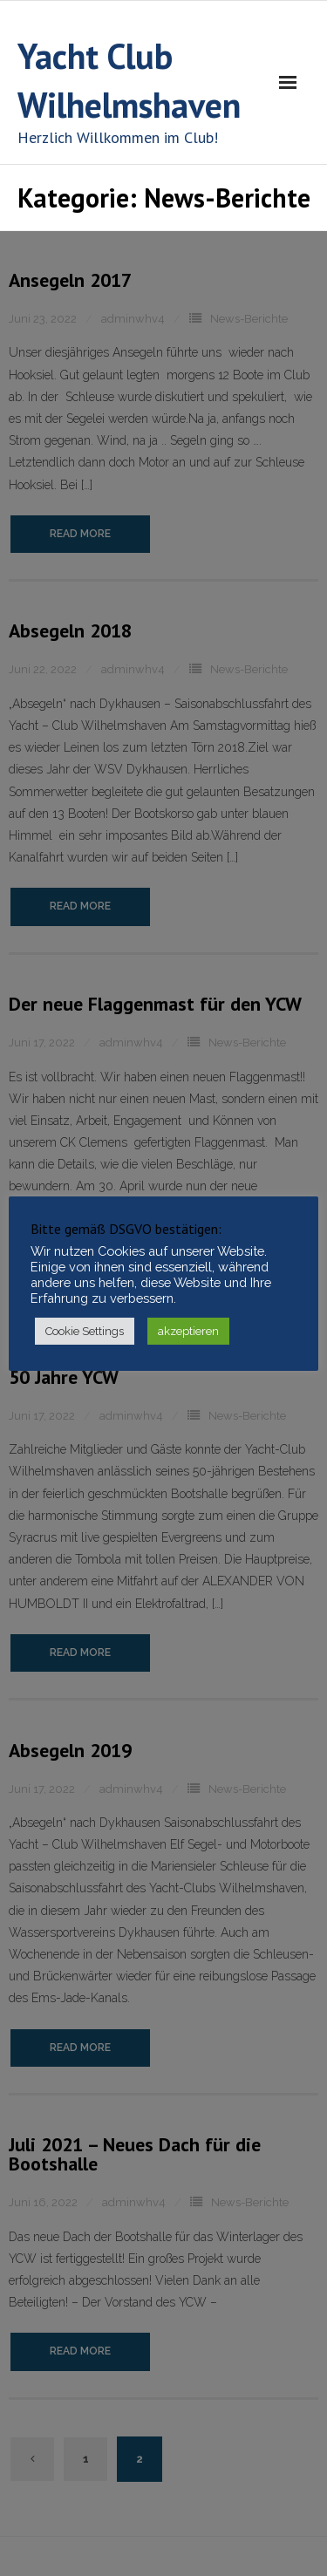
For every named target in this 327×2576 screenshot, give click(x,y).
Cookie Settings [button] (84, 1331)
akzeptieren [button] (188, 1331)
